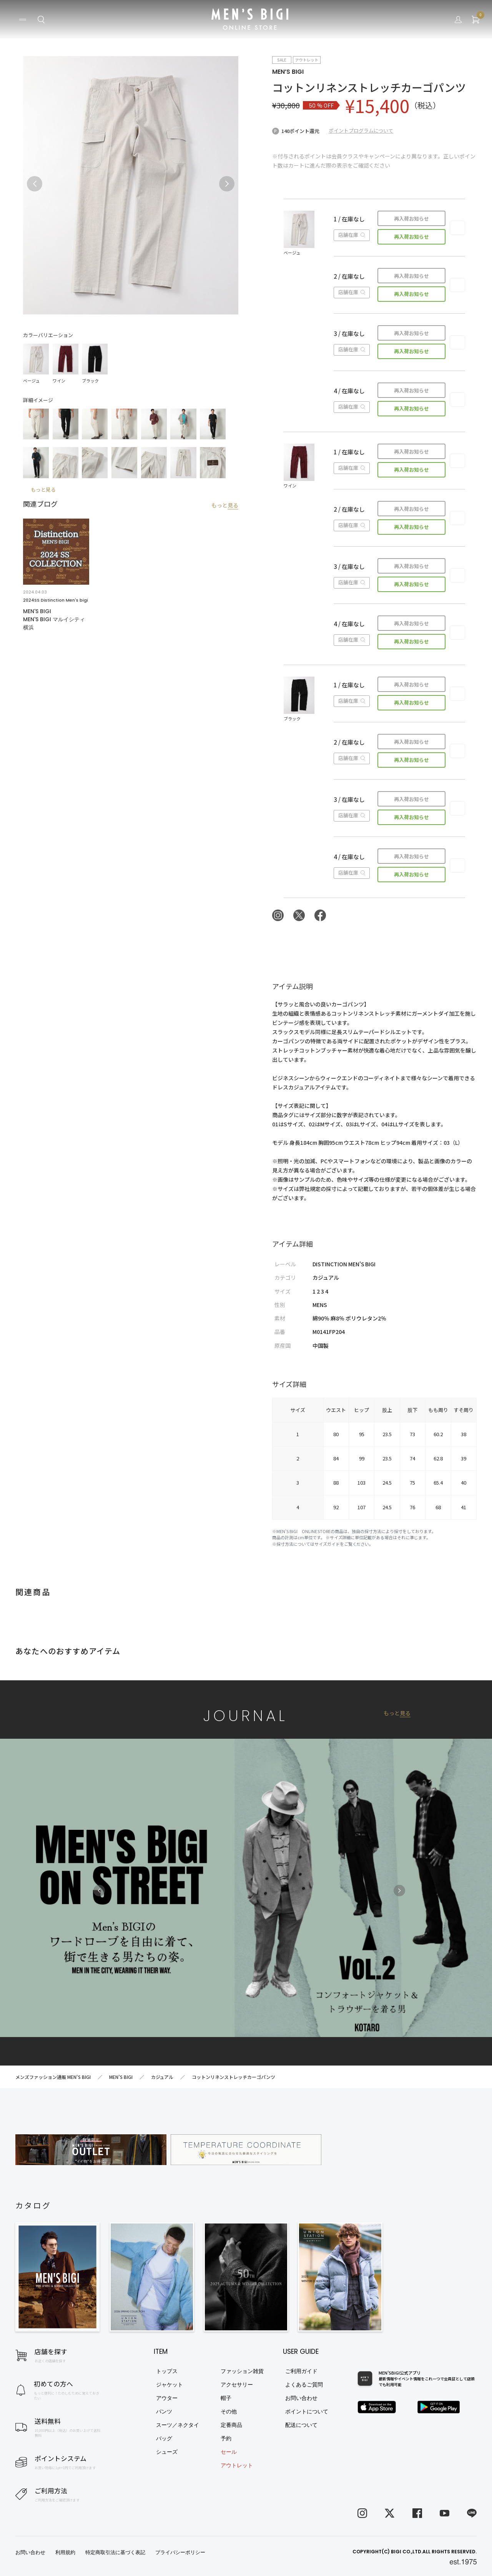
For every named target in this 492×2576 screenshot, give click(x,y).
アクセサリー (237, 2384)
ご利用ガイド (301, 2371)
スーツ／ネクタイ (177, 2425)
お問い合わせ (301, 2398)
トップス (167, 2371)
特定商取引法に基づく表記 (115, 2552)
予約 (226, 2438)
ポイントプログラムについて (361, 130)
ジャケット (169, 2384)
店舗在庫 (351, 234)
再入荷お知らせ (411, 218)
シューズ (167, 2452)
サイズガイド (327, 1544)
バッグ (164, 2438)
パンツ (164, 2411)
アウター (167, 2398)
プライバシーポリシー (180, 2552)
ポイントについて (306, 2411)
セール (229, 2452)
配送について (301, 2425)
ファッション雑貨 (242, 2371)
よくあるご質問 (304, 2384)
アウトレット (237, 2465)
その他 (229, 2411)
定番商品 (231, 2425)
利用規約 (65, 2552)
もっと (224, 505)
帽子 (226, 2398)
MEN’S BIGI (288, 71)
